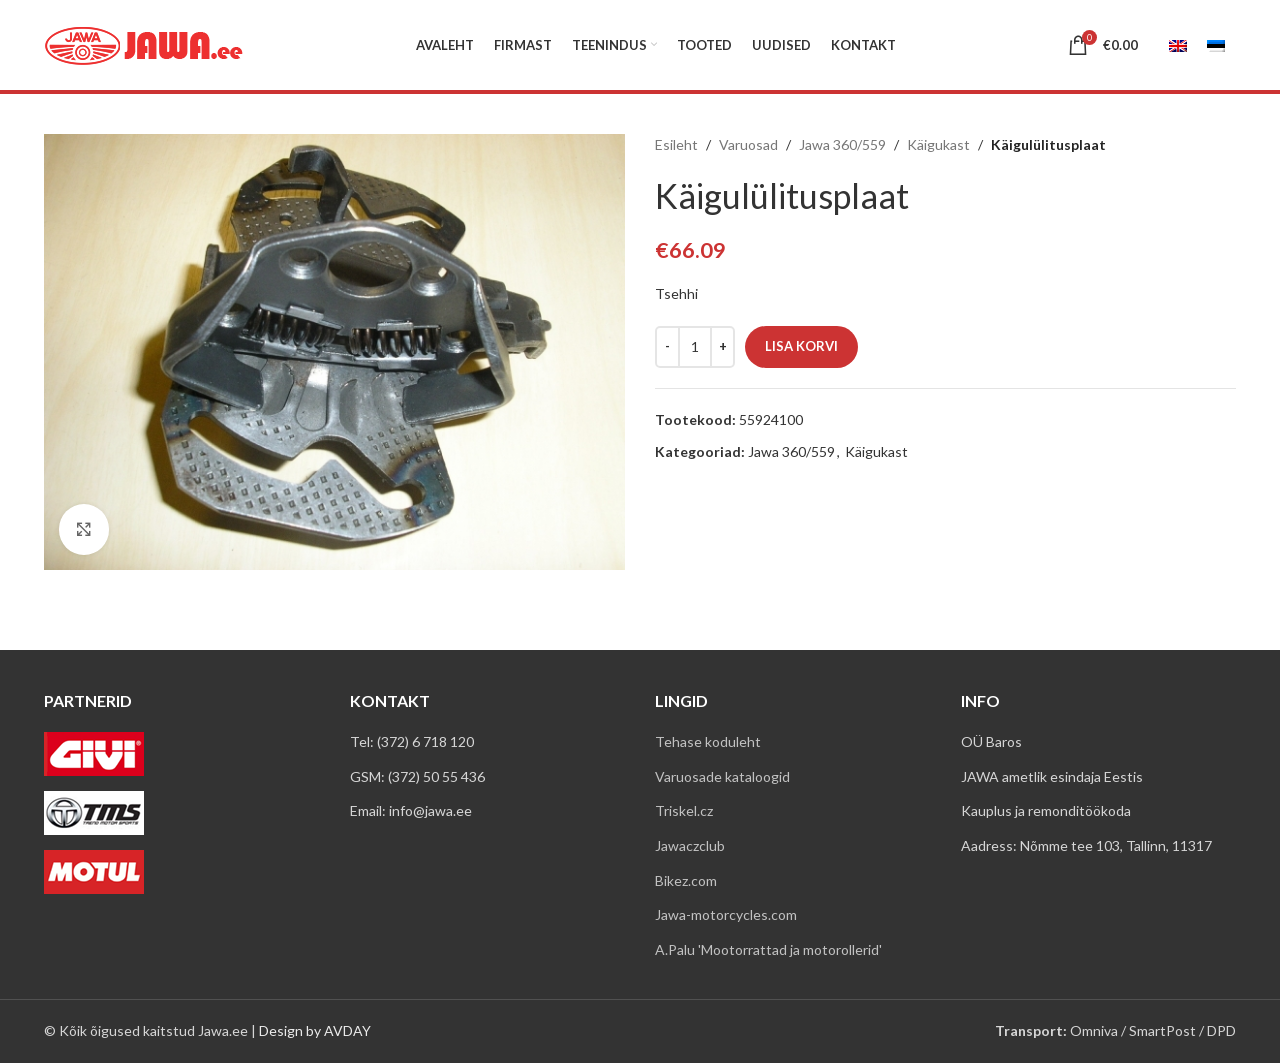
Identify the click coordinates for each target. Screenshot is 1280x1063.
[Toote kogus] (695, 347)
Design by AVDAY (315, 1030)
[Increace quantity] (722, 347)
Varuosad (748, 144)
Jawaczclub (690, 845)
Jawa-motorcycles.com (726, 914)
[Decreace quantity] (667, 347)
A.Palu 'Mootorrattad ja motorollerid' (768, 949)
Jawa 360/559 (842, 144)
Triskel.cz (684, 810)
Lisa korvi (801, 346)
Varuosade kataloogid (722, 776)
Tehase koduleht (708, 741)
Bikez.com (686, 880)
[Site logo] (144, 43)
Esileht (676, 144)
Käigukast (938, 144)
